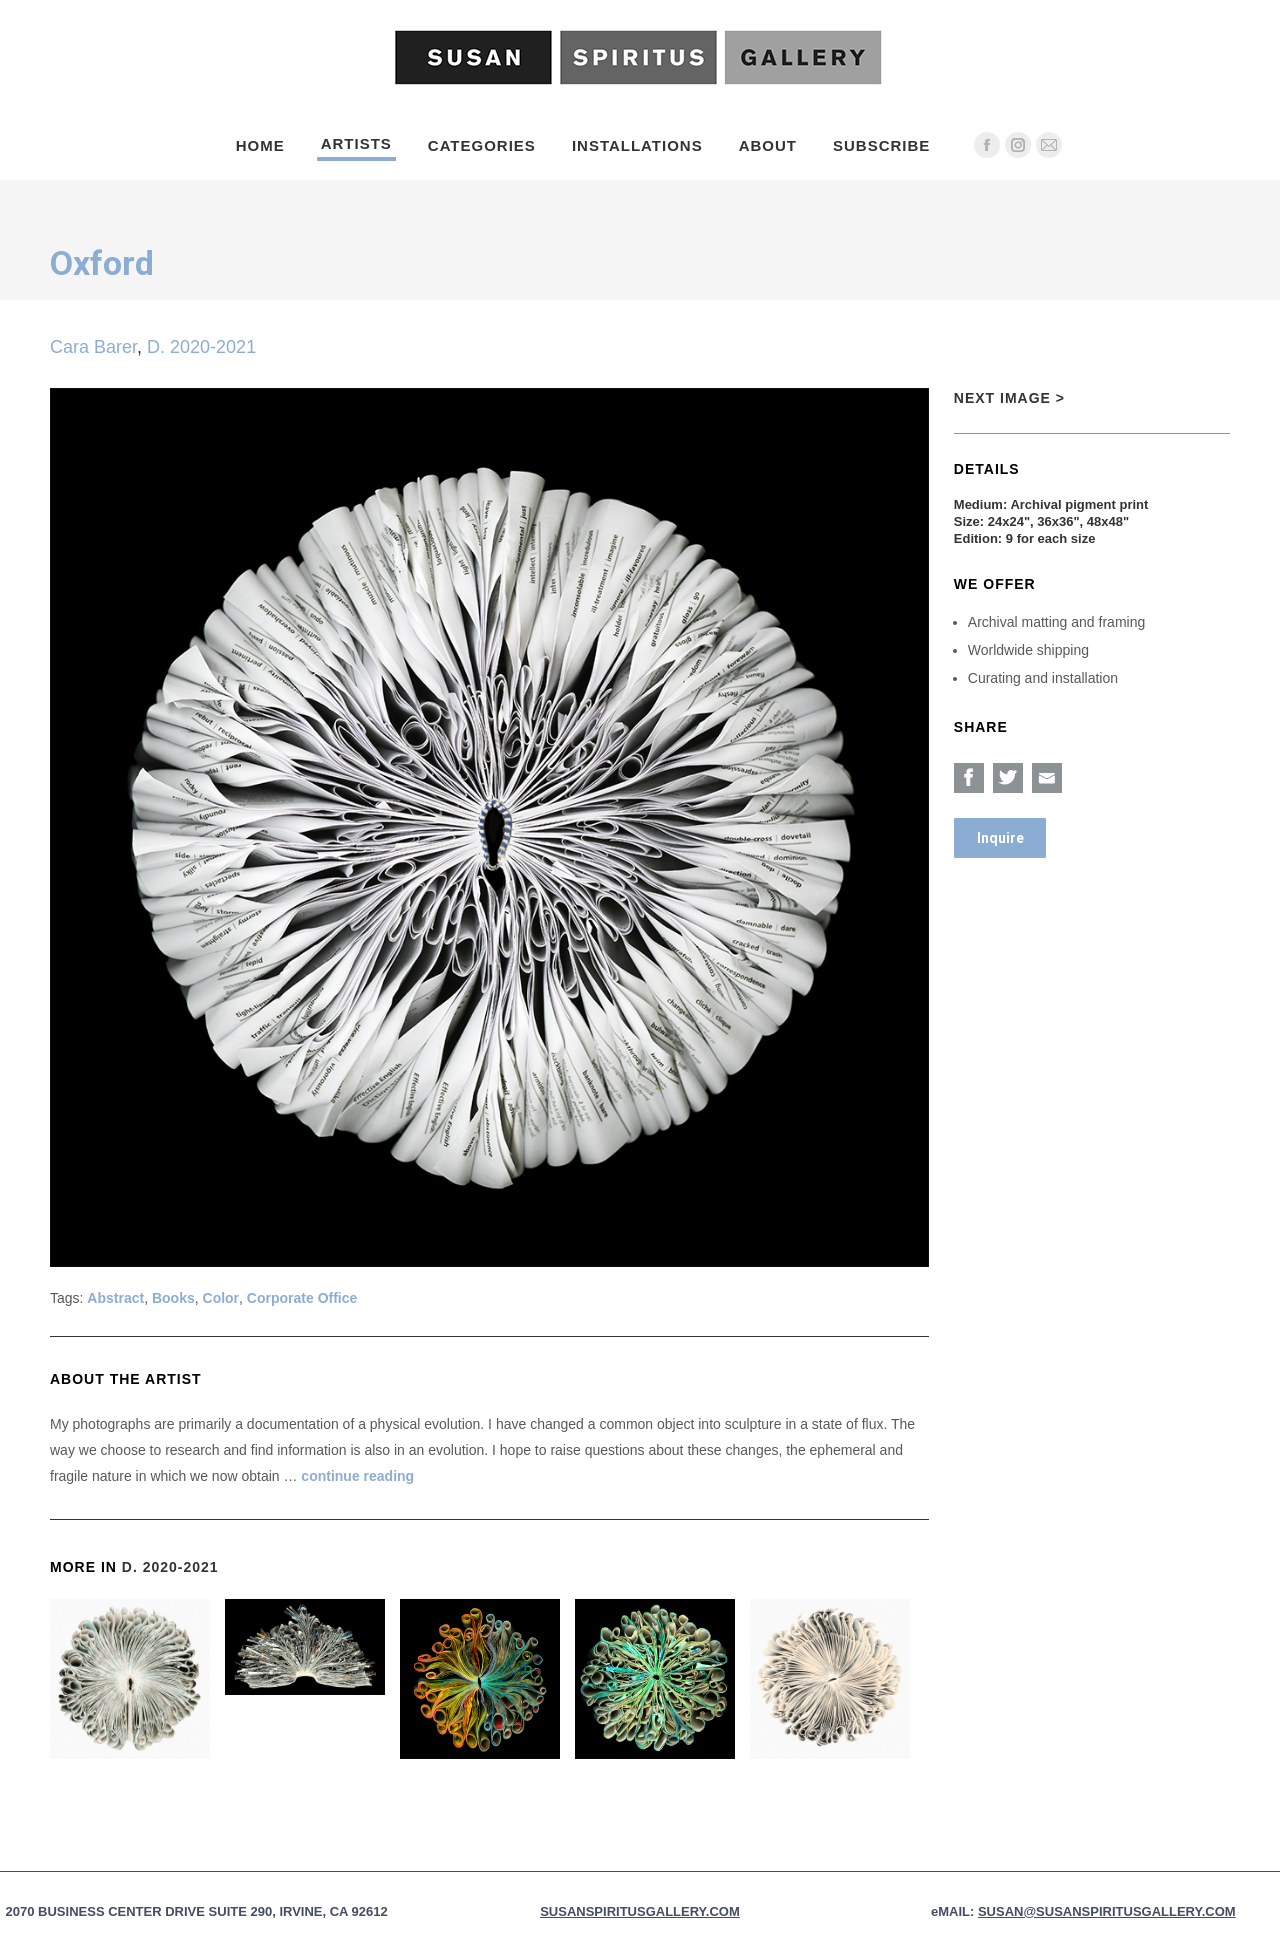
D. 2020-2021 (201, 347)
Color (221, 1298)
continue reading (357, 1476)
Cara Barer (93, 347)
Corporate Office (302, 1298)
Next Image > (1009, 398)
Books (173, 1298)
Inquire (1000, 838)
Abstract (115, 1298)
